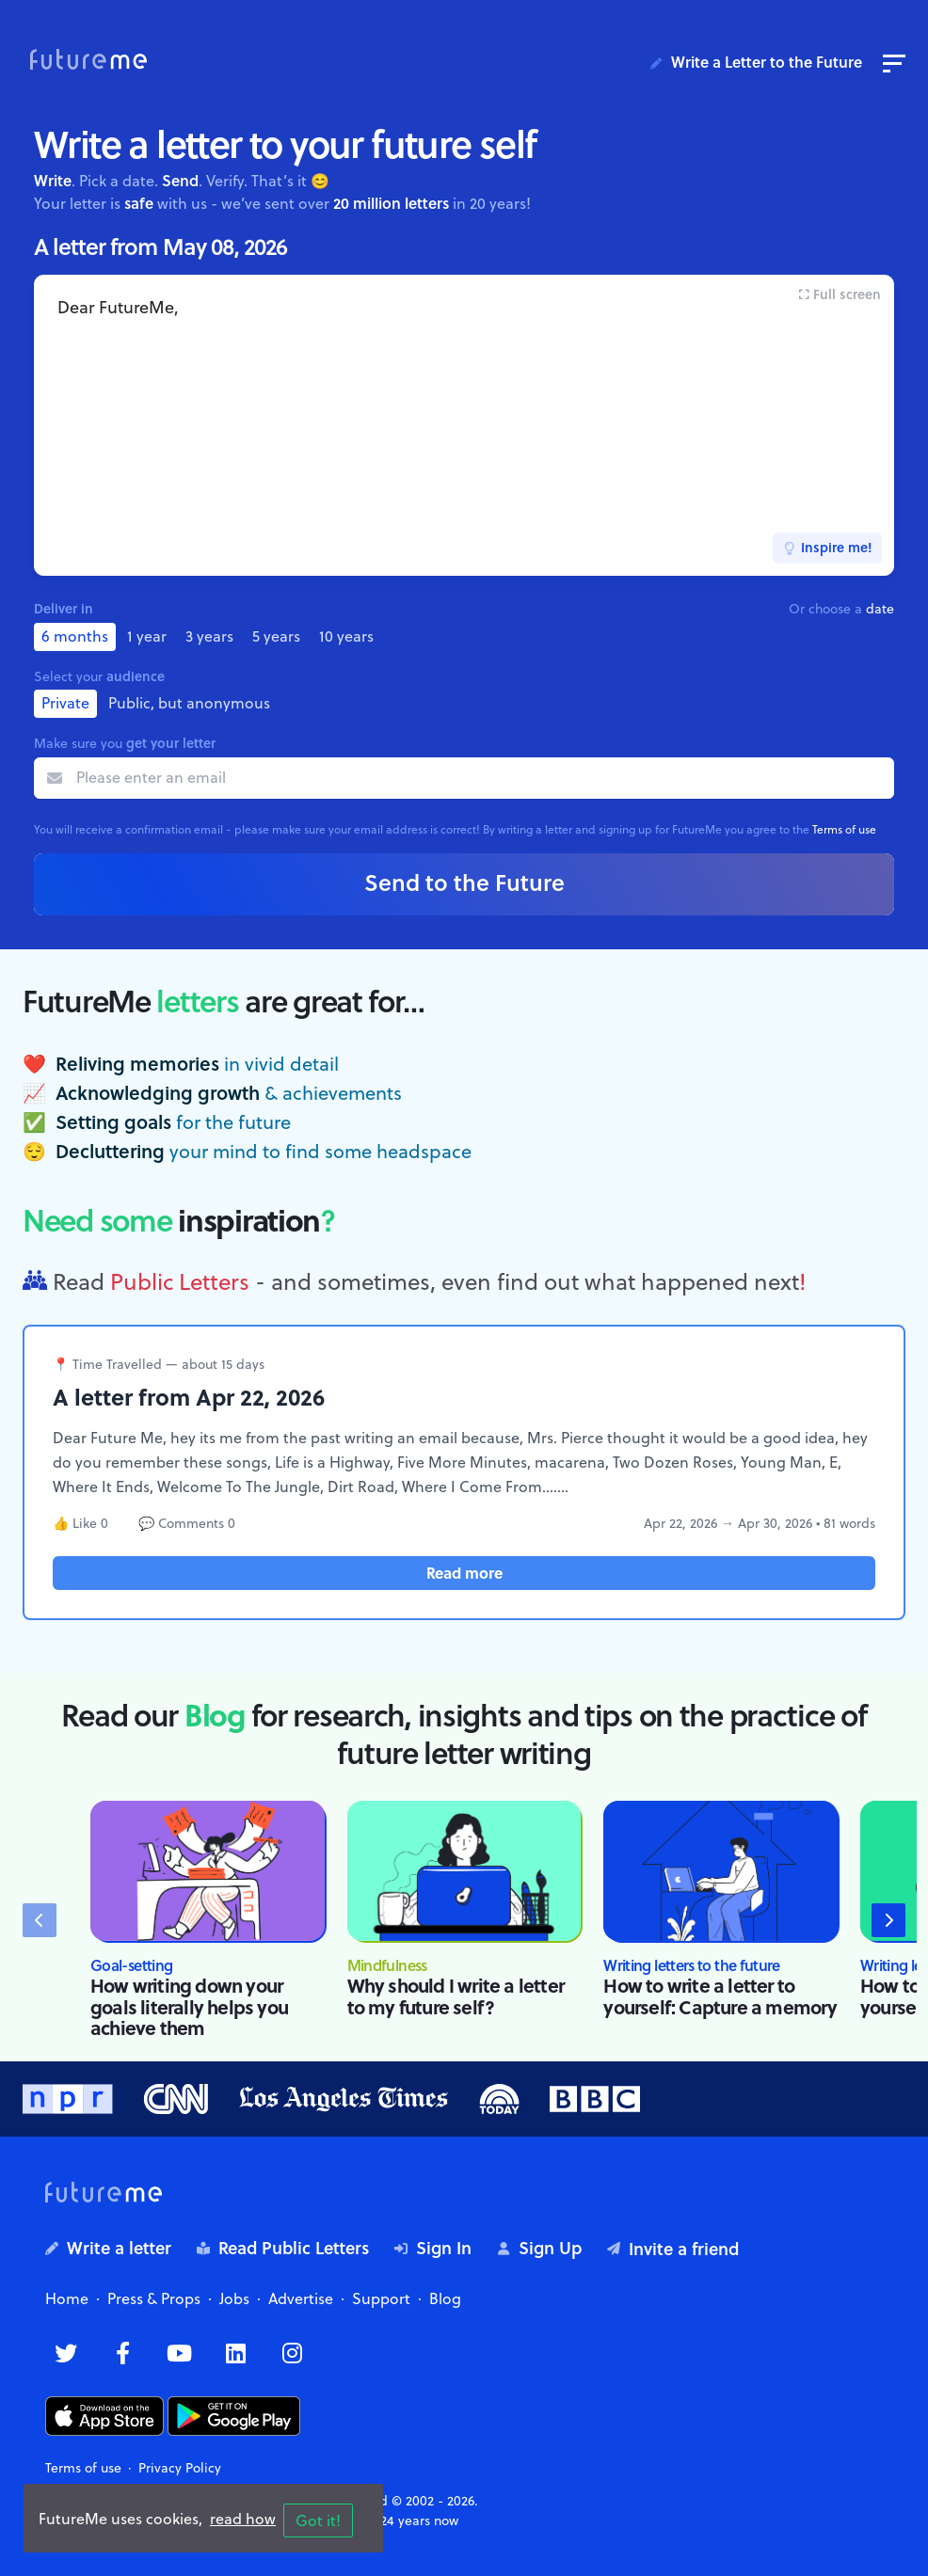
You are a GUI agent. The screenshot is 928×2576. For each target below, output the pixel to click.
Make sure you (125, 743)
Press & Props (153, 2298)
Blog (445, 2298)
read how (243, 2518)
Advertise (300, 2298)
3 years (209, 636)
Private (65, 702)
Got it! (318, 2520)
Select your (99, 676)
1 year (147, 636)
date (880, 608)
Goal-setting (131, 1965)
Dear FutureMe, (464, 425)
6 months (74, 636)
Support (381, 2298)
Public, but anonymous (189, 702)
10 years (346, 636)
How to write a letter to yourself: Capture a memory (720, 1995)
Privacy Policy (179, 2467)
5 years (276, 636)
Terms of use (844, 829)
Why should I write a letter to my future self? (455, 1995)
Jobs (234, 2298)
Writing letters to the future (691, 1965)
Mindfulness (387, 1965)
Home (66, 2298)
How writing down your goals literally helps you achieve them (189, 2006)
